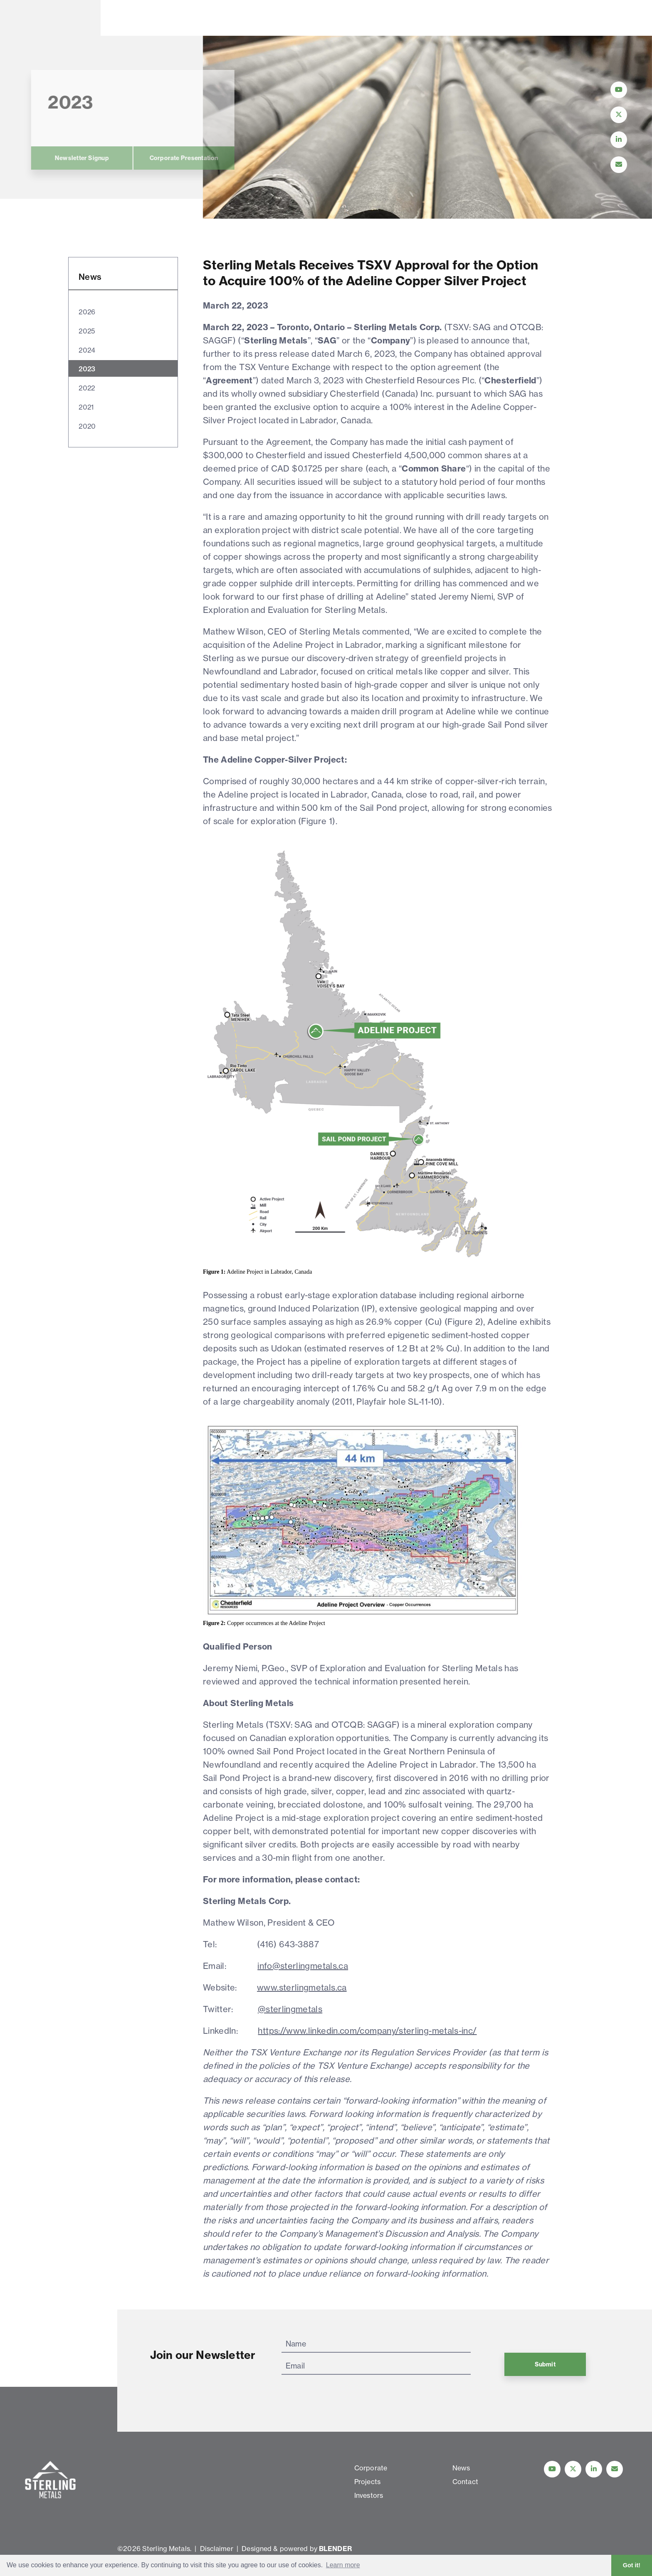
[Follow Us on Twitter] (618, 114)
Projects (209, 18)
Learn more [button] (343, 2565)
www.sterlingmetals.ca (302, 1987)
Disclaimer (216, 2548)
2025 (87, 331)
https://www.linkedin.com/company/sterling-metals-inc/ (367, 2030)
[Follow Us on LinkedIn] (618, 139)
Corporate (140, 18)
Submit (545, 2364)
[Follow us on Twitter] (573, 2469)
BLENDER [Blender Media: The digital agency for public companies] (335, 2548)
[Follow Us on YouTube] (618, 90)
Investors (276, 18)
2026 (87, 312)
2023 (87, 369)
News (338, 18)
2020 (87, 426)
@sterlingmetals (290, 2009)
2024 (87, 350)
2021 (86, 407)
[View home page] (52, 30)
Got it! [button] (631, 2565)
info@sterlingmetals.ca (302, 1966)
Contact (399, 18)
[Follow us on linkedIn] (593, 2469)
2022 (87, 388)
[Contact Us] (618, 164)
